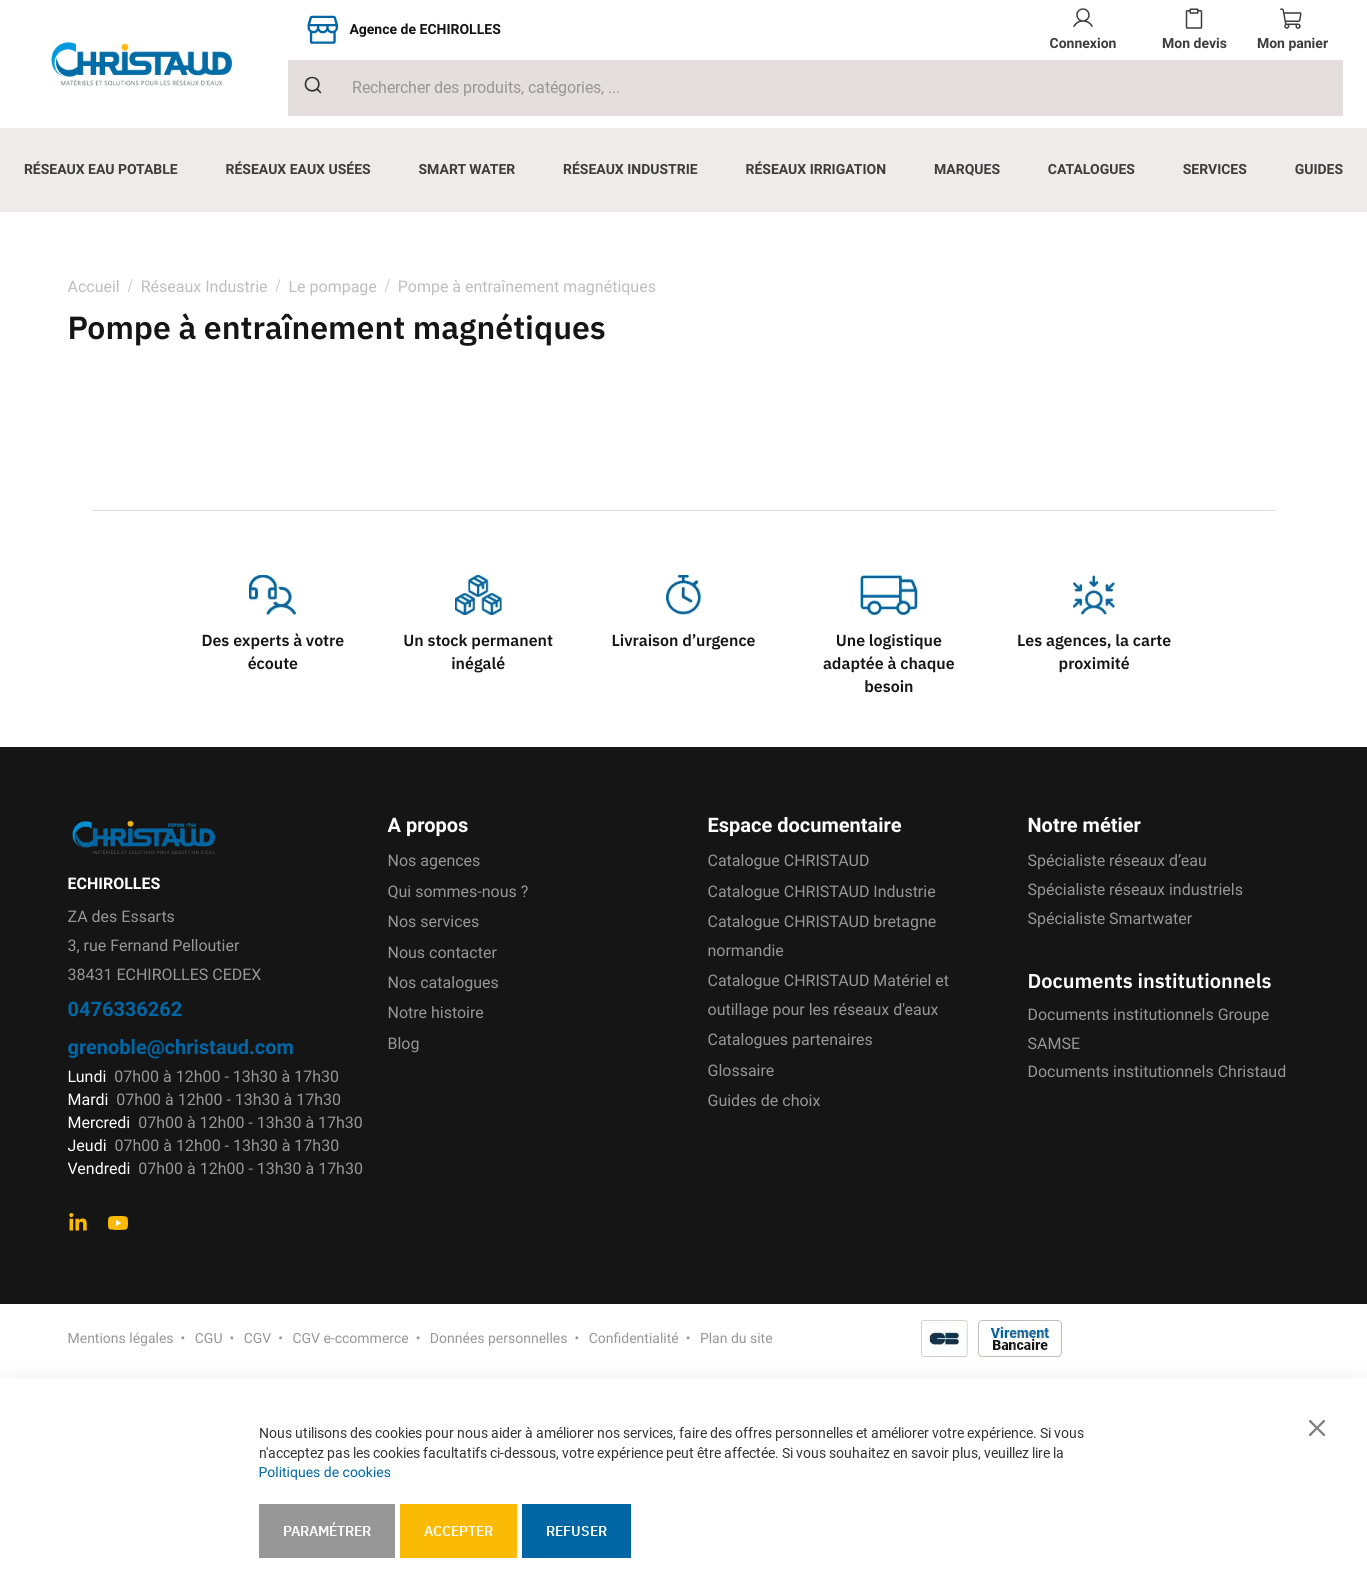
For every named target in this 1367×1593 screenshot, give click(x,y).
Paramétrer (327, 1531)
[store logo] (156, 64)
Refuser (576, 1531)
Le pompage (332, 286)
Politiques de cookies (325, 1473)
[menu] (683, 170)
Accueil (94, 286)
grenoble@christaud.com (181, 1046)
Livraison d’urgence (683, 641)
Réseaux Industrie (206, 286)
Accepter (458, 1531)
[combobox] (815, 88)
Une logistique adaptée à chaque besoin (889, 664)
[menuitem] (101, 170)
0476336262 (125, 1008)
